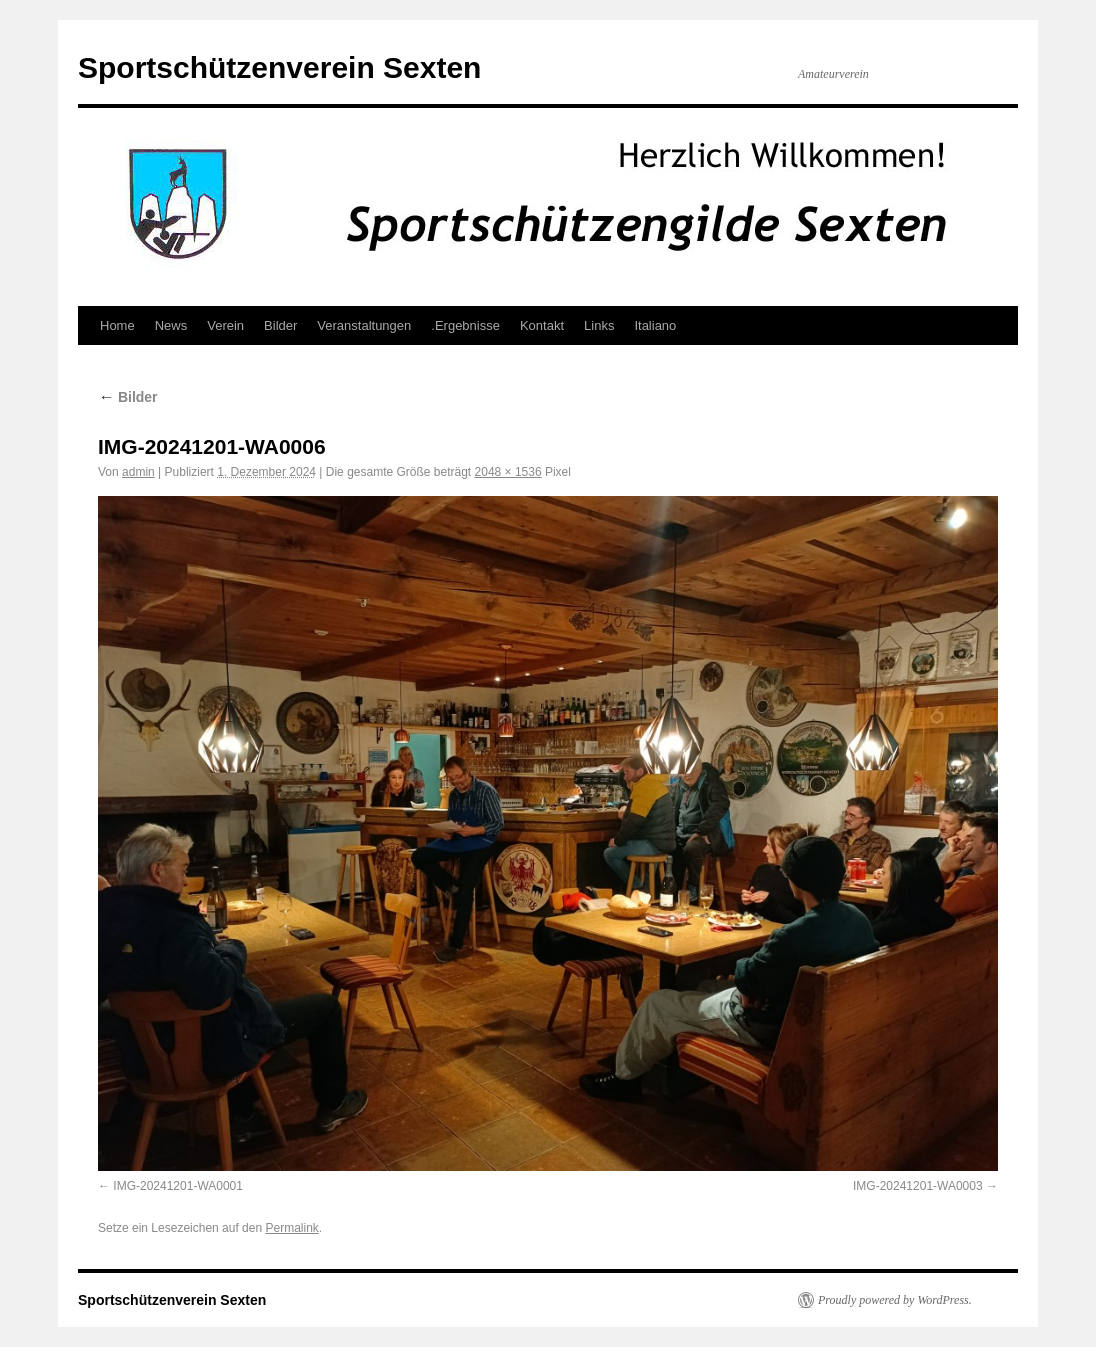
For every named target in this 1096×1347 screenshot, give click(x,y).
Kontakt (542, 325)
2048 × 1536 (508, 472)
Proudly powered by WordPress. (895, 1300)
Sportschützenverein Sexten (279, 67)
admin (138, 472)
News (171, 325)
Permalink (291, 1228)
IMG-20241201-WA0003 (918, 1186)
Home (117, 325)
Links (599, 325)
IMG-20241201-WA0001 (178, 1186)
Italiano (655, 325)
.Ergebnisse (465, 325)
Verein (225, 325)
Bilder (280, 325)
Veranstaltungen (364, 325)
